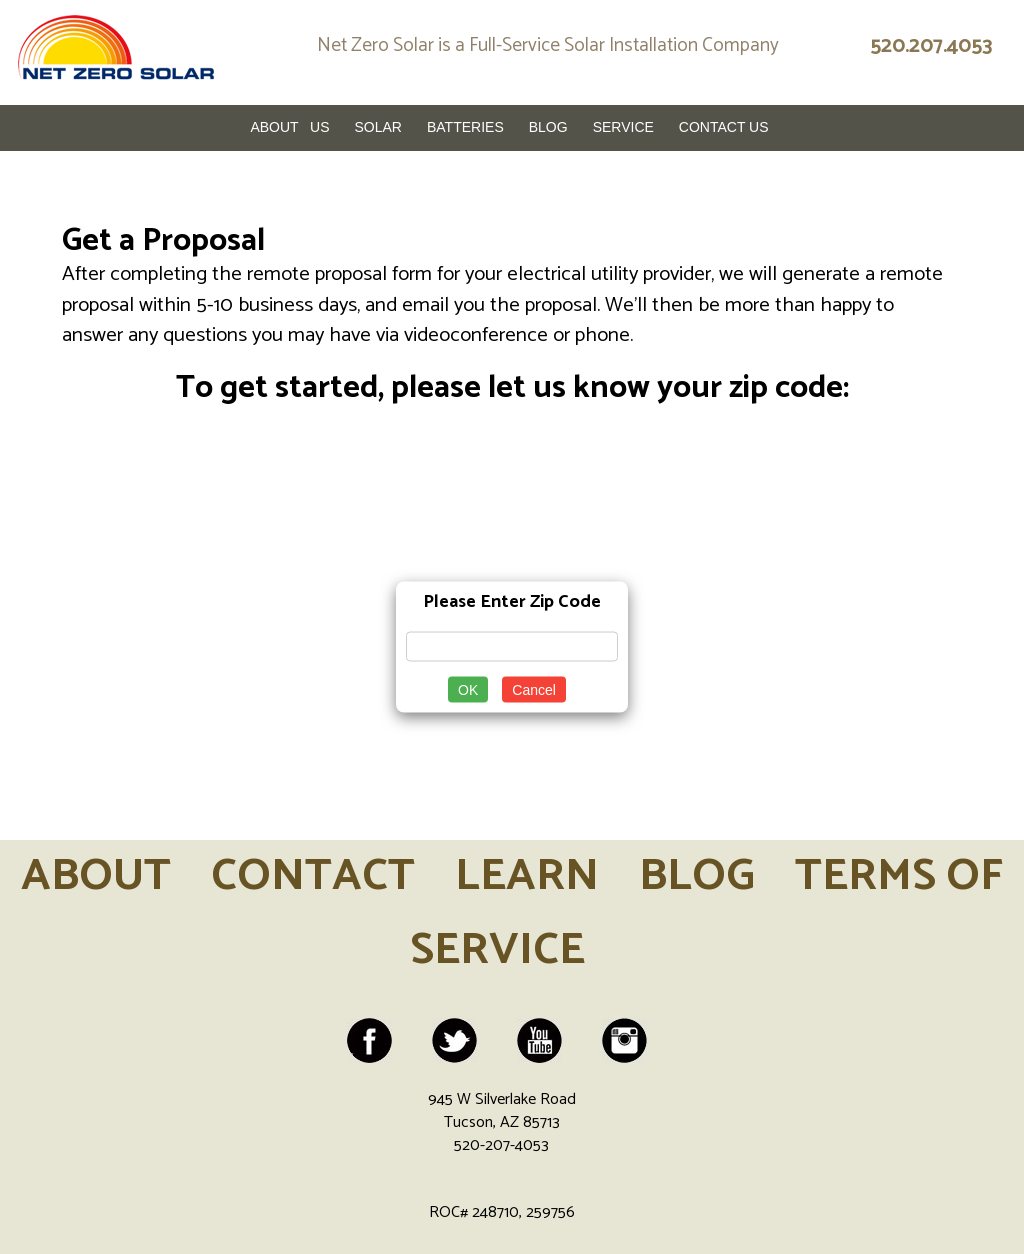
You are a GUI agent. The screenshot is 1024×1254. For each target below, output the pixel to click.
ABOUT (96, 876)
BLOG (697, 876)
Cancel (534, 690)
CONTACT (313, 876)
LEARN (527, 876)
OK (468, 690)
